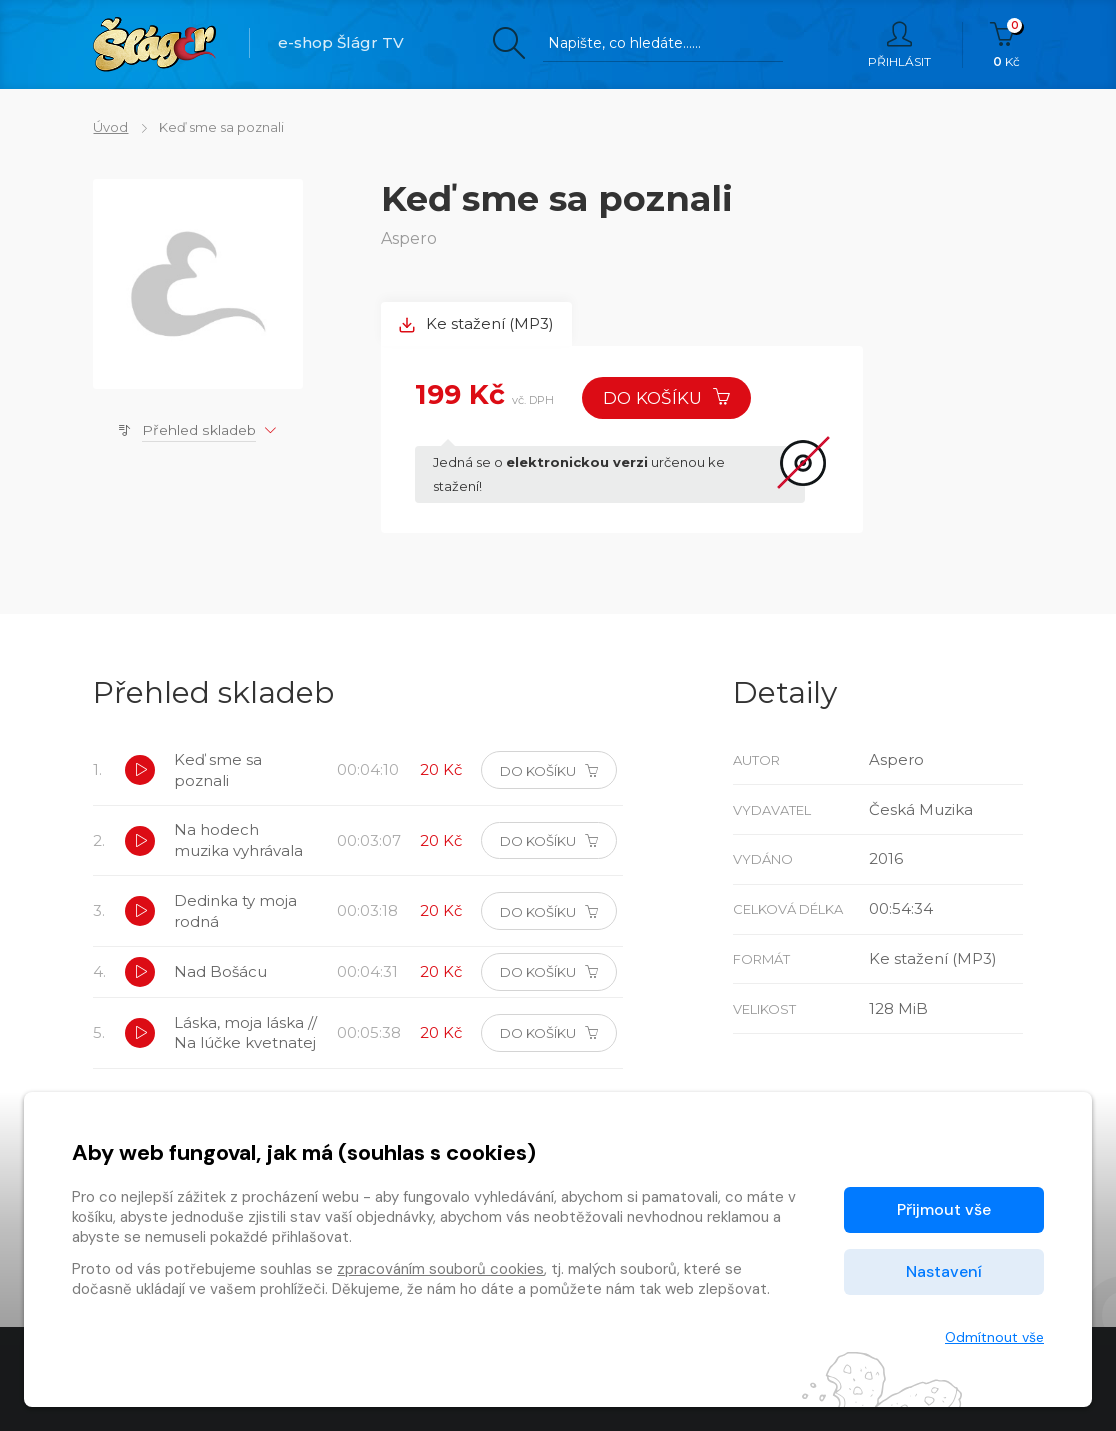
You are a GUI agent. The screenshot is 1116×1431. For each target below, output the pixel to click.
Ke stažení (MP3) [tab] (477, 324)
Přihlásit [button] (899, 45)
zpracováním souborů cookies (440, 1269)
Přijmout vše (944, 1209)
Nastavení (944, 1271)
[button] (140, 772)
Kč (1006, 45)
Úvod (110, 127)
